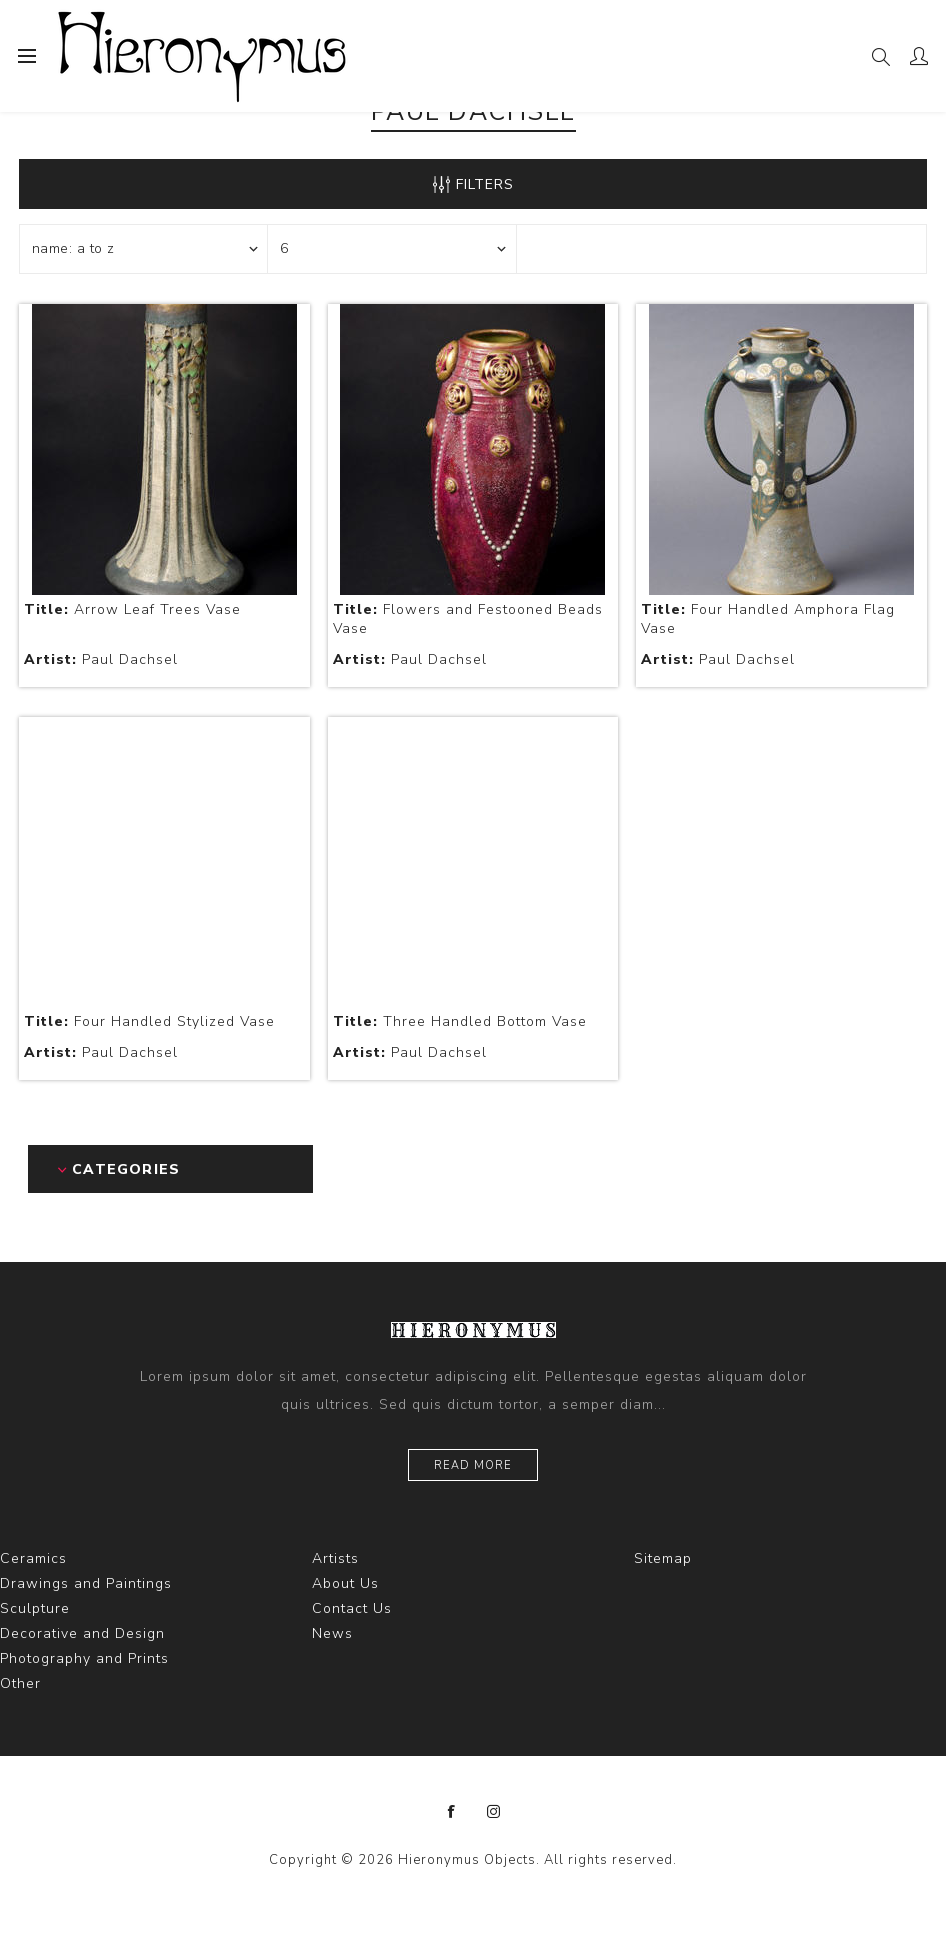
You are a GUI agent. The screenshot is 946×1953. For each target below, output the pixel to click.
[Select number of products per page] (392, 249)
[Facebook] (452, 1812)
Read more (473, 1465)
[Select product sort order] (144, 249)
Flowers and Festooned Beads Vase (468, 619)
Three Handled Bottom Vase (460, 1021)
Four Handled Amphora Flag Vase (768, 619)
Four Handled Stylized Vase (149, 1021)
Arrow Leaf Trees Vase (132, 609)
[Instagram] (494, 1812)
